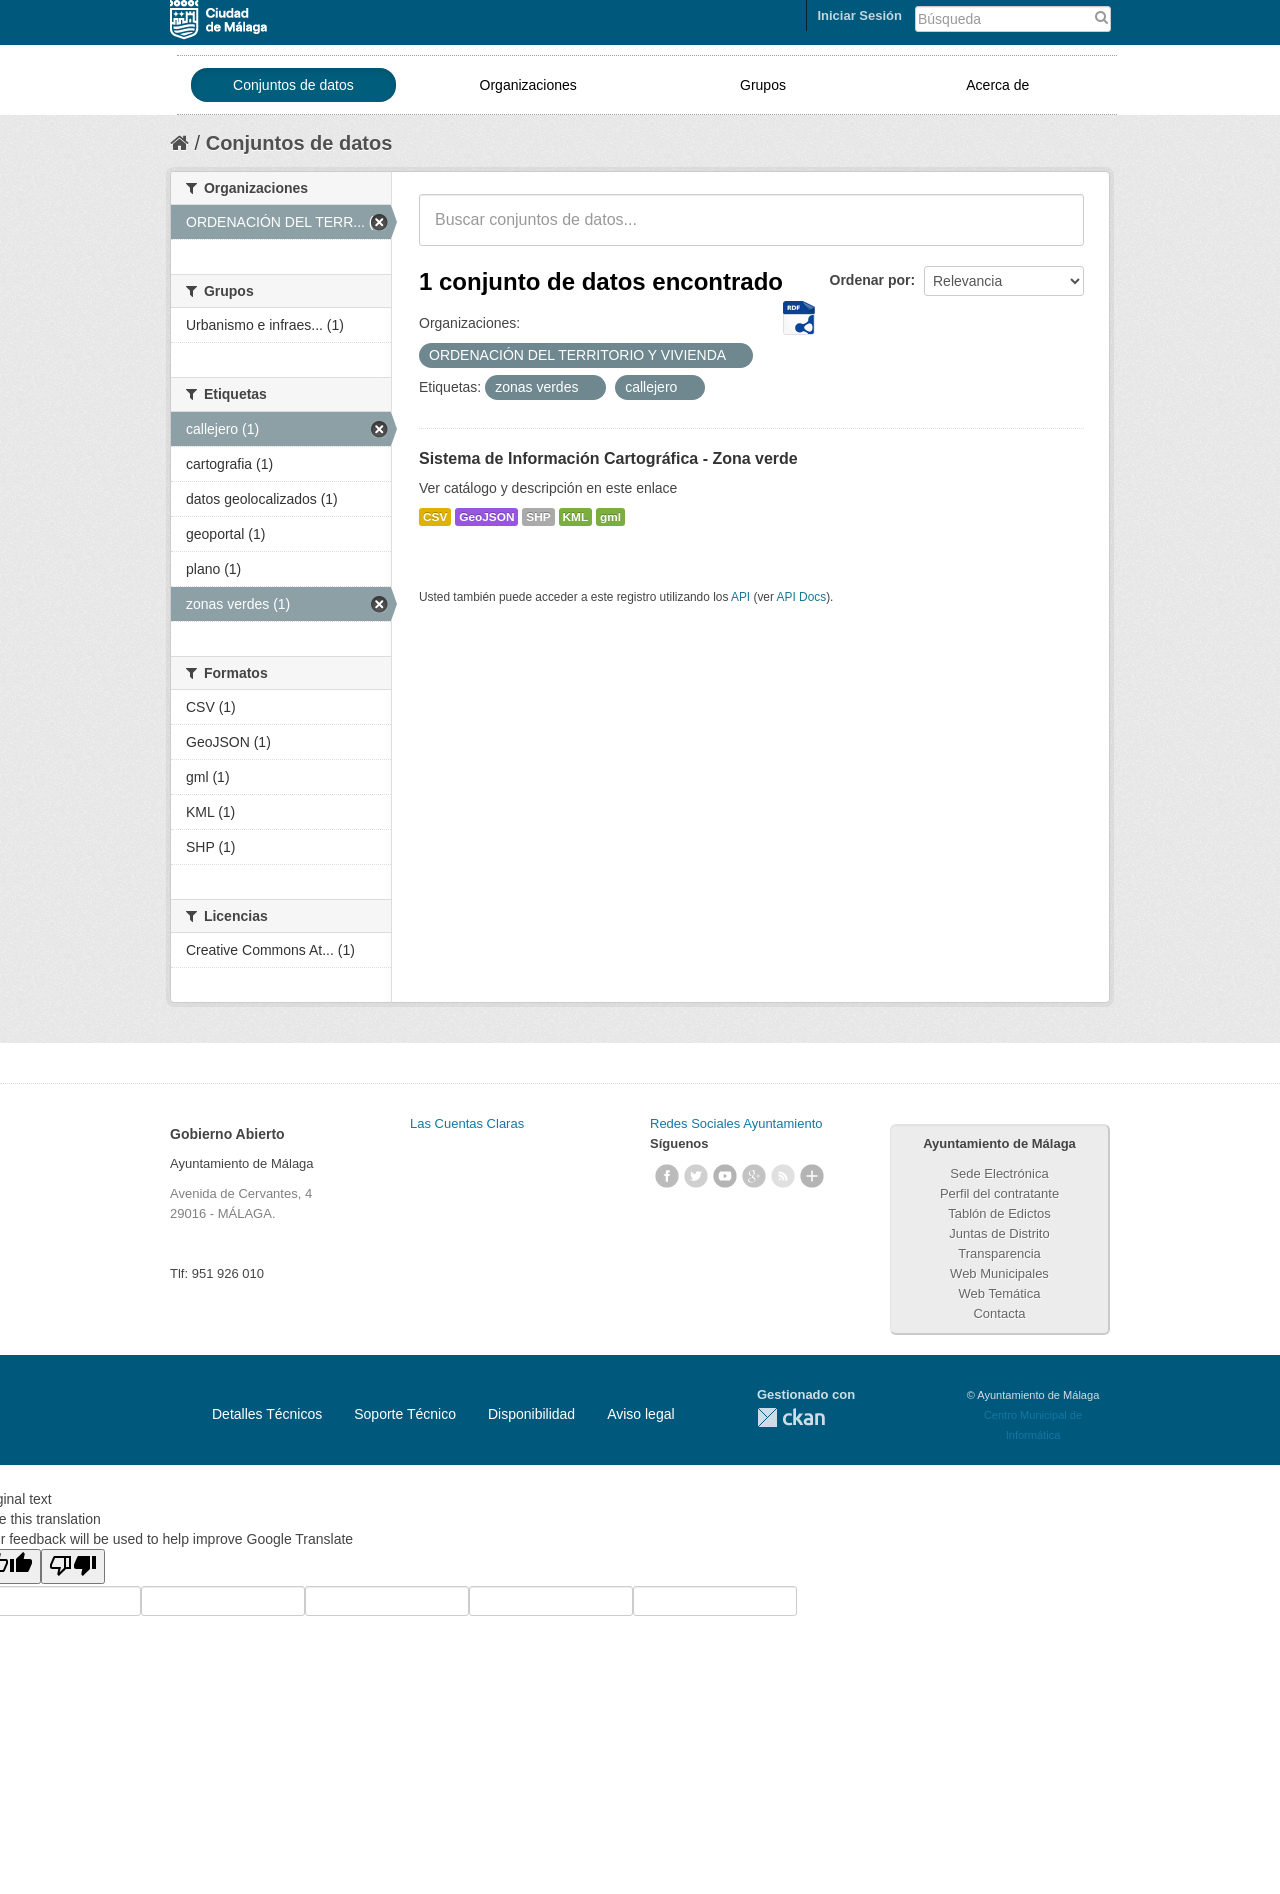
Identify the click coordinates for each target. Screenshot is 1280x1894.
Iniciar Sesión (859, 15)
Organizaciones (528, 85)
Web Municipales (999, 1273)
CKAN (791, 1417)
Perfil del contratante (999, 1193)
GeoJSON (486, 517)
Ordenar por (870, 280)
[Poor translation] (73, 1566)
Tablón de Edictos (999, 1213)
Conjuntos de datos (293, 85)
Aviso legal (640, 1414)
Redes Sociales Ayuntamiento (736, 1123)
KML (576, 517)
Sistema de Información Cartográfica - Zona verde (608, 458)
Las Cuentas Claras (467, 1123)
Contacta (999, 1313)
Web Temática (1000, 1293)
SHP (538, 517)
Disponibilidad (531, 1414)
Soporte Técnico (405, 1414)
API (740, 597)
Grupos (763, 85)
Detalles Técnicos (267, 1414)
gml (610, 517)
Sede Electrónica (999, 1173)
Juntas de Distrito (999, 1233)
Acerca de (997, 85)
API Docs (802, 597)
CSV (435, 517)
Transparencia (999, 1253)
